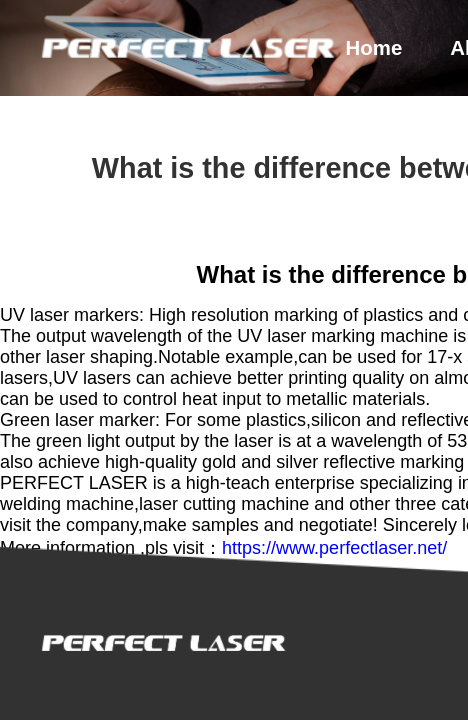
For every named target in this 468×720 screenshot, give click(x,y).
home (374, 48)
